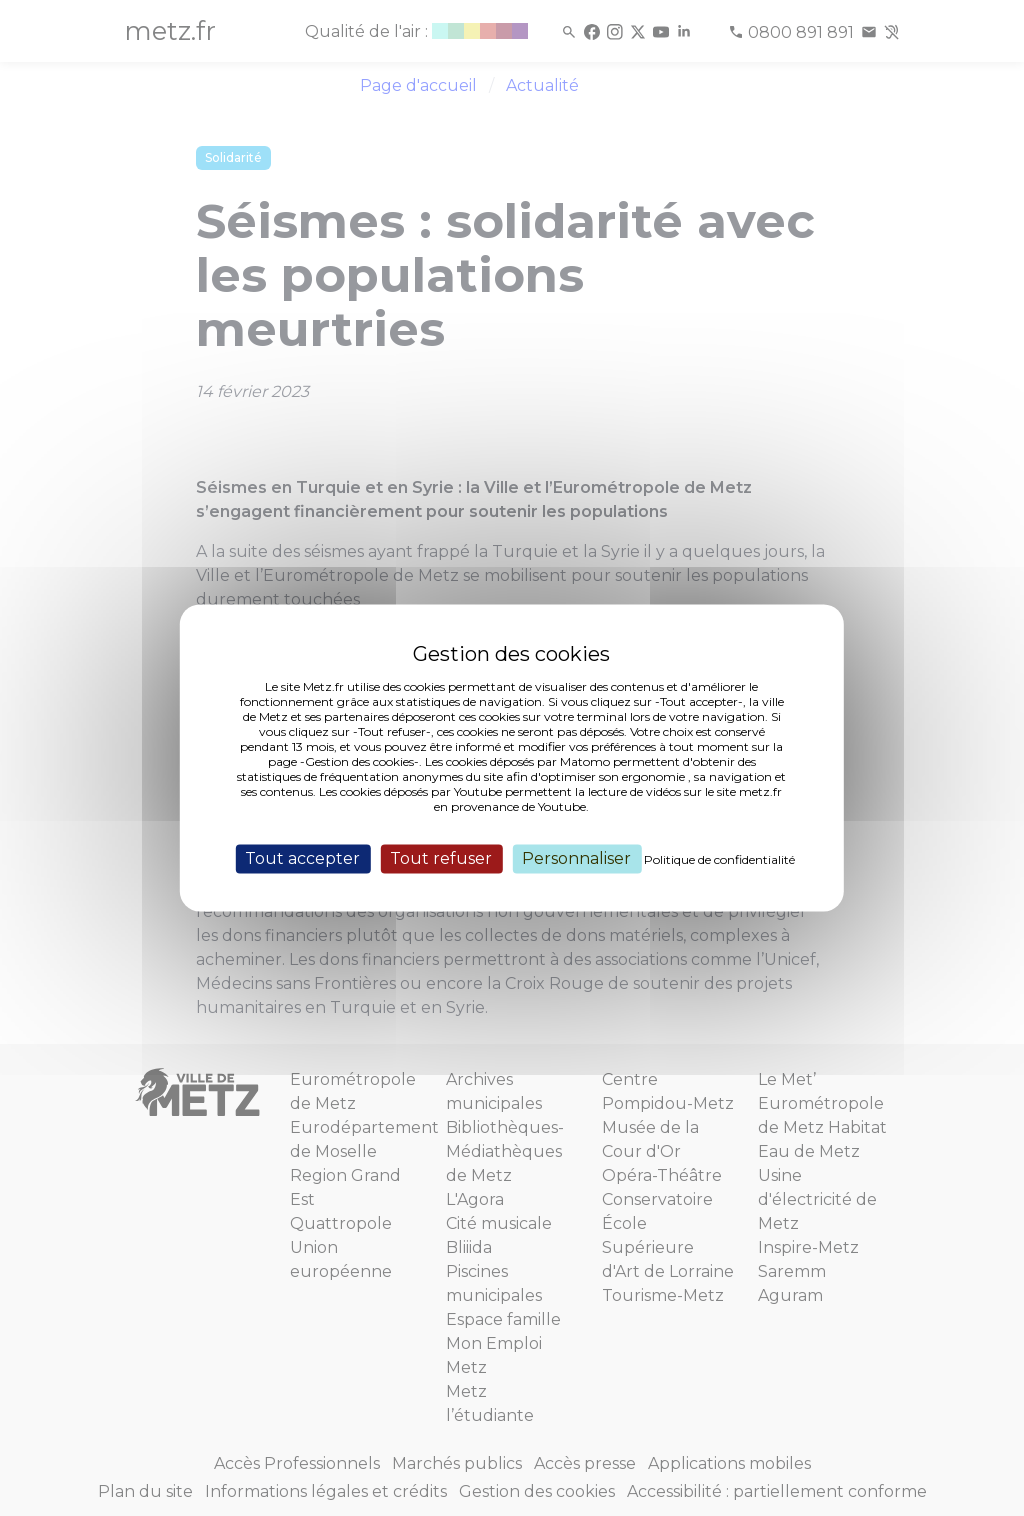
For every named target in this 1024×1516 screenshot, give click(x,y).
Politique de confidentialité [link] (719, 859)
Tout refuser (441, 858)
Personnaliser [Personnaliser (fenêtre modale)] (576, 858)
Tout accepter (302, 858)
